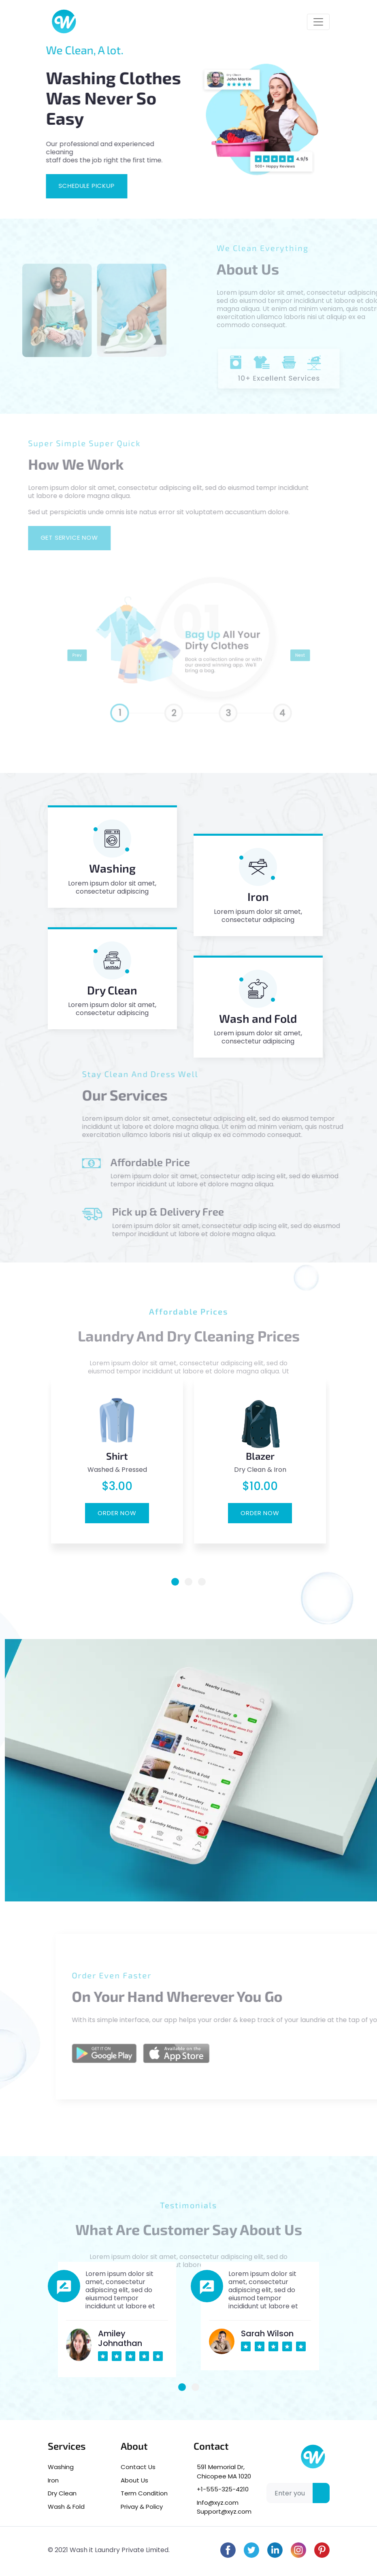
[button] (175, 1582)
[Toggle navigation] (318, 22)
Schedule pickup (75, 185)
